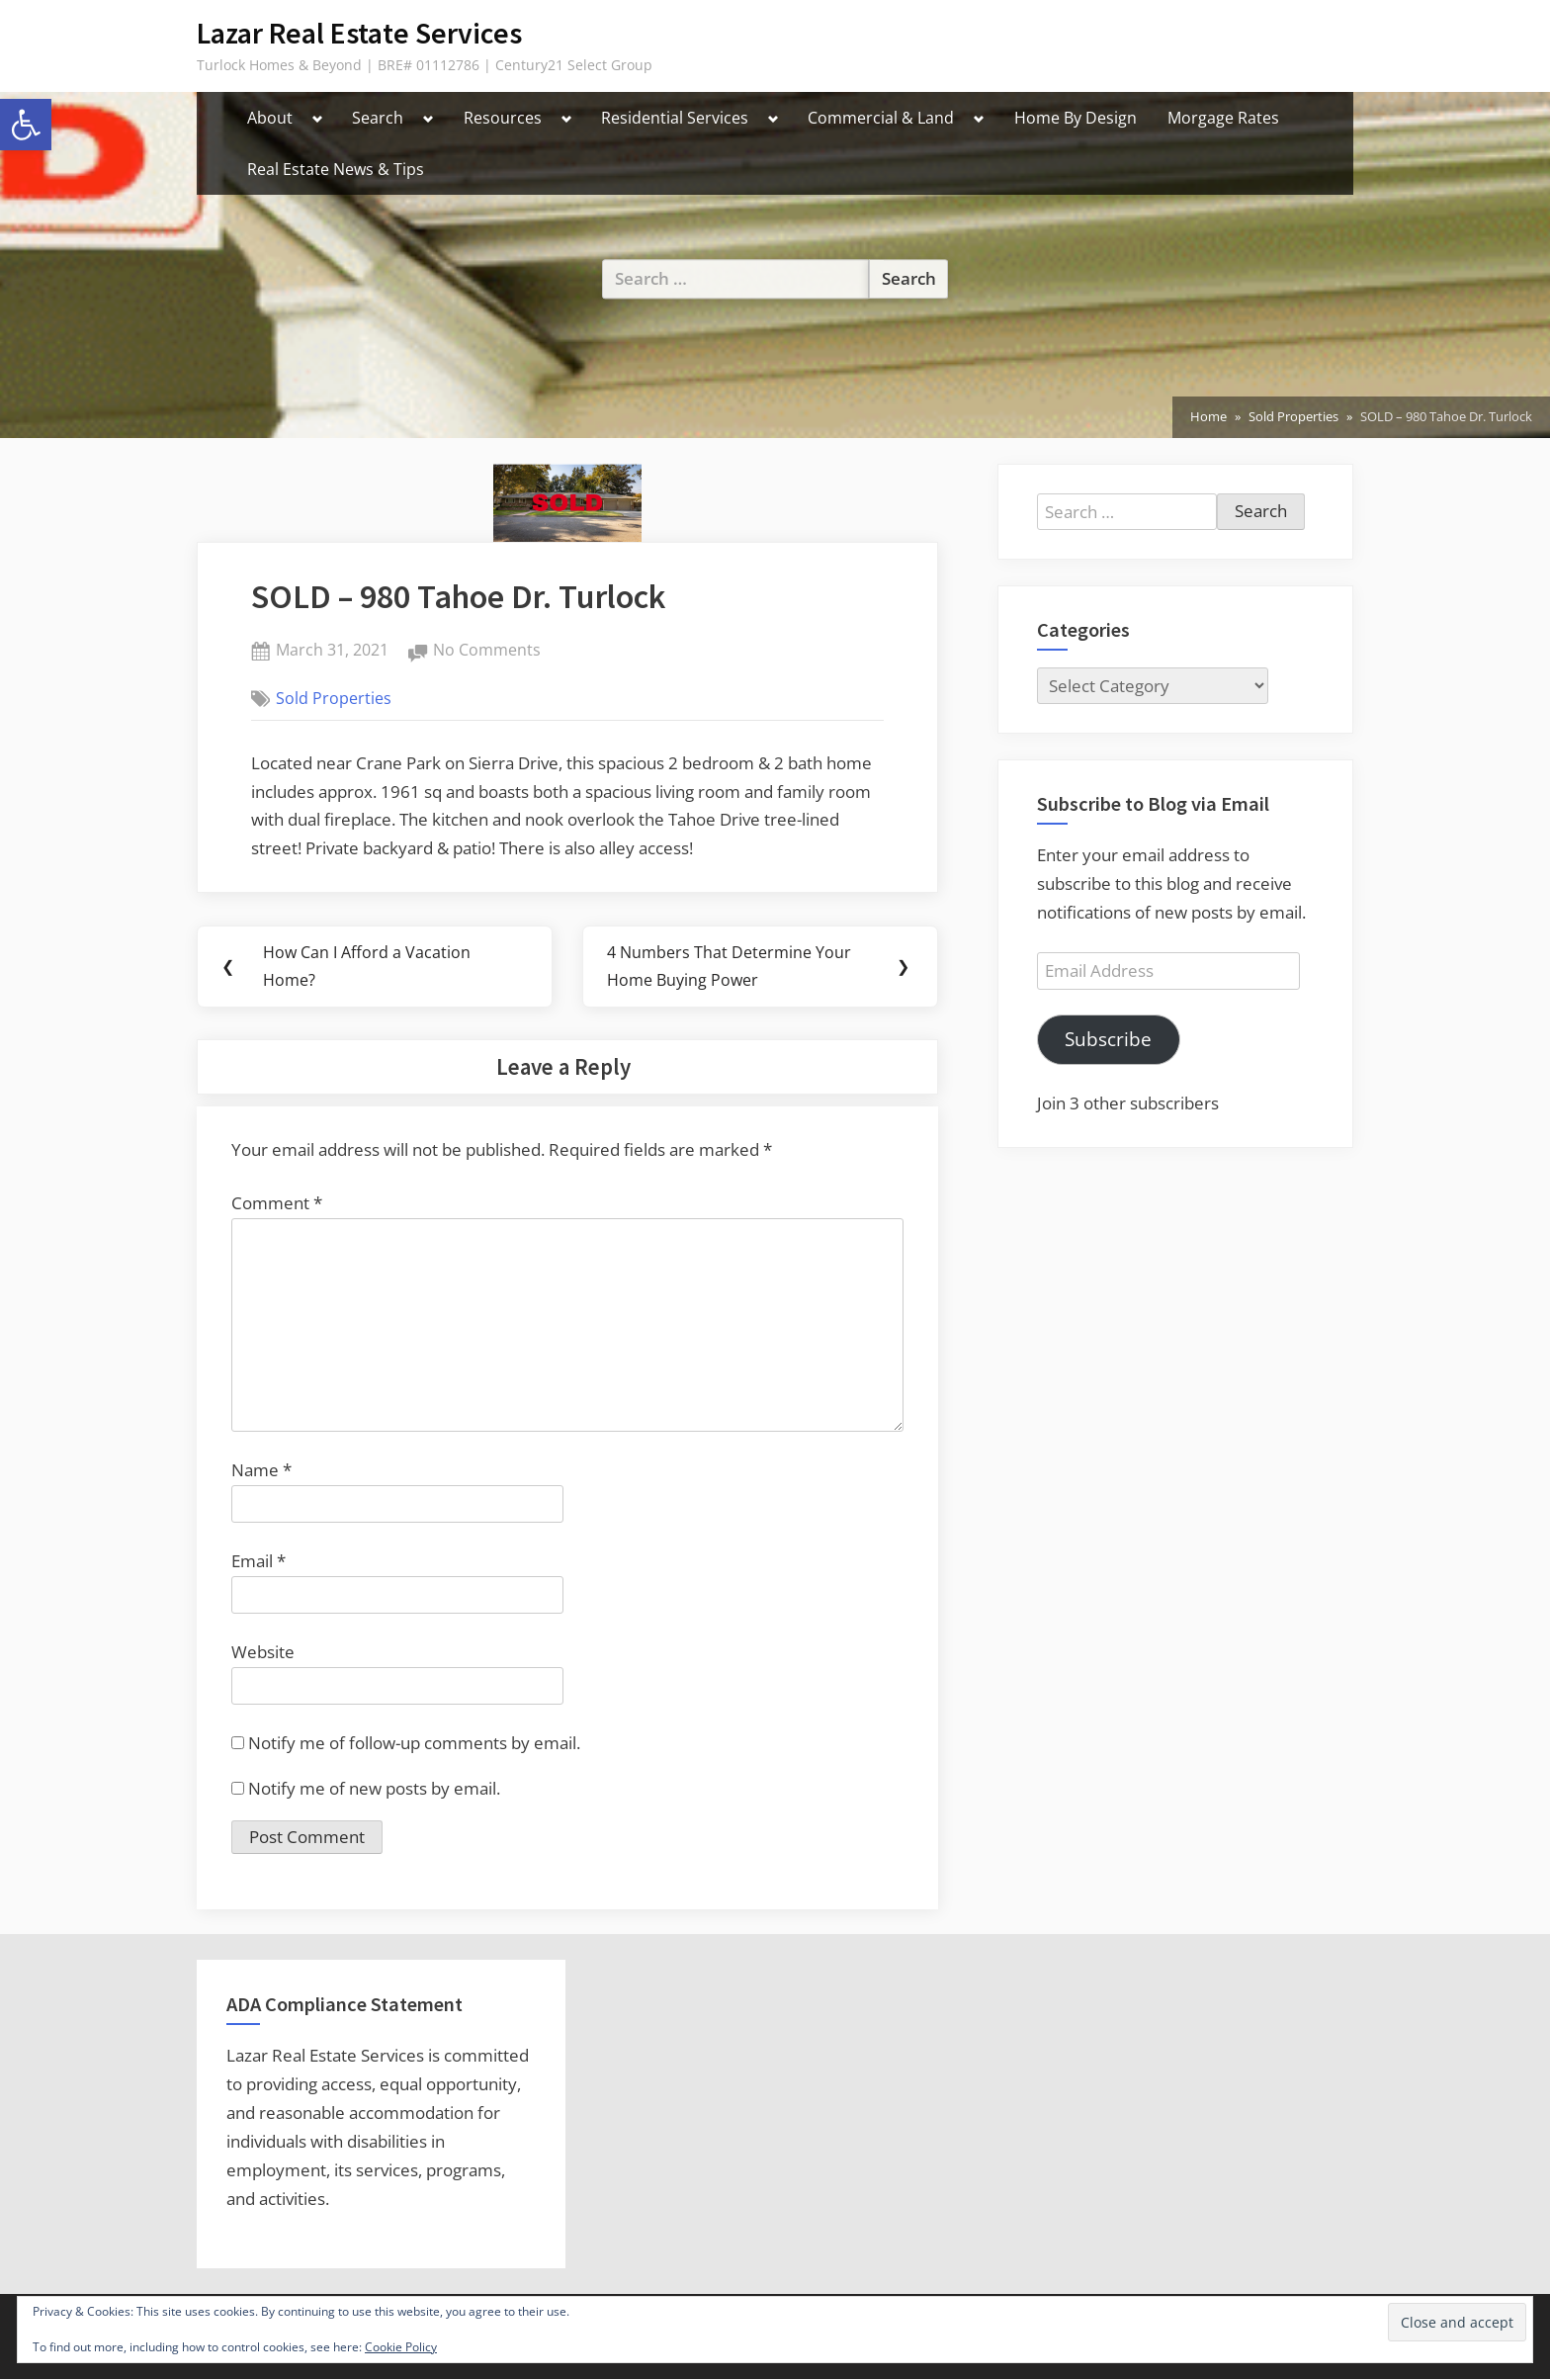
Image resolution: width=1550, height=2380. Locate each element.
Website (263, 1652)
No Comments (487, 650)
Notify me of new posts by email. (374, 1789)
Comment (276, 1203)
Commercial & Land (881, 118)
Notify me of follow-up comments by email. (414, 1743)
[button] (25, 124)
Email (258, 1561)
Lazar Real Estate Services (359, 33)
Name (261, 1470)
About (270, 118)
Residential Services (674, 118)
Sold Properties (333, 698)
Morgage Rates (1223, 118)
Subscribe (1108, 1039)
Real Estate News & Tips (335, 169)
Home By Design (1075, 118)
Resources (503, 118)
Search (377, 118)
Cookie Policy (401, 2346)
